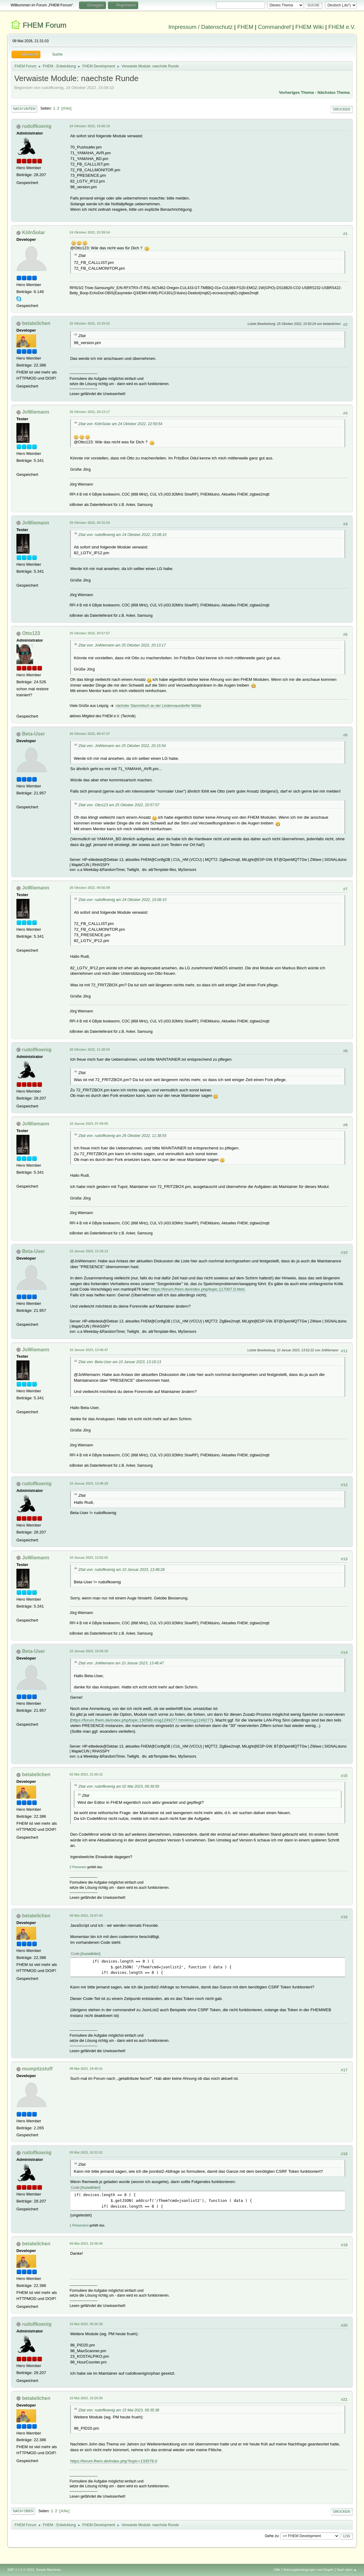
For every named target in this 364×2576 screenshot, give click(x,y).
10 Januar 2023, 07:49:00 (89, 1123)
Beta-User (33, 733)
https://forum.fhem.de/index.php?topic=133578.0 (113, 2461)
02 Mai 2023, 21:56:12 (86, 1774)
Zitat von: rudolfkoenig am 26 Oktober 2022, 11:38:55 (122, 1136)
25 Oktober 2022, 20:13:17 (90, 412)
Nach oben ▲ (347, 2569)
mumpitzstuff (37, 2068)
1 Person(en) (79, 2225)
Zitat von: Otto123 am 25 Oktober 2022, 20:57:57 (119, 805)
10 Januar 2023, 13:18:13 (89, 1251)
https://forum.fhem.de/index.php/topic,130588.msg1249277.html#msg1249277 (141, 1720)
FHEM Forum (45, 25)
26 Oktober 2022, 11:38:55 (90, 1049)
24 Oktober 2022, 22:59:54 (90, 232)
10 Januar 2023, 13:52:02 (89, 1557)
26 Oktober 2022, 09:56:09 (90, 887)
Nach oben (23, 2511)
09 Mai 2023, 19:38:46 (86, 2243)
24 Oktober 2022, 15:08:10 (90, 126)
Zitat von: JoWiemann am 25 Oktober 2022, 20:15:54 (122, 746)
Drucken (341, 109)
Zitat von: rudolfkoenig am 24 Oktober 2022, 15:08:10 (122, 535)
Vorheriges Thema (296, 92)
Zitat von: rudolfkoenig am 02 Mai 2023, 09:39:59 (118, 1786)
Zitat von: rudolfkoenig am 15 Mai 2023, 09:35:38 (118, 2410)
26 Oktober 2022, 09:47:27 (90, 733)
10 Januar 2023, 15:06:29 (89, 1651)
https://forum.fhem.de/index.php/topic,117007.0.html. (198, 1289)
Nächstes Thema (334, 92)
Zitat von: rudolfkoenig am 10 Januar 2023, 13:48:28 (121, 1570)
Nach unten (24, 109)
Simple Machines (48, 2569)
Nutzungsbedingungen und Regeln (308, 2569)
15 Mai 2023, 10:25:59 (86, 2398)
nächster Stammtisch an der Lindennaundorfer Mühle (158, 706)
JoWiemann (35, 412)
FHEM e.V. (342, 27)
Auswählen (90, 1954)
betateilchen (36, 323)
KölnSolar (33, 232)
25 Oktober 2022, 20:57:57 (90, 633)
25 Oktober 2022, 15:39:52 (90, 323)
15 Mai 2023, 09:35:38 (86, 2324)
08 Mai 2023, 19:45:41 (86, 2068)
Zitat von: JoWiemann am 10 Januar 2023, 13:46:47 (121, 1663)
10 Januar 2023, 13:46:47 (89, 1350)
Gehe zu (271, 2536)
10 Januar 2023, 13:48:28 (89, 1483)
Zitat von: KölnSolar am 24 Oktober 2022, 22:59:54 (120, 424)
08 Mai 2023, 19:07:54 (86, 1915)
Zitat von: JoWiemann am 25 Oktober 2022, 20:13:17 (122, 645)
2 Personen (78, 1867)
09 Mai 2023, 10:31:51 (86, 2152)
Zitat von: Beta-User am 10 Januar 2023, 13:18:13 (119, 1362)
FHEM (245, 27)
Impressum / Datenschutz (200, 27)
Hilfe (277, 2569)
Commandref (274, 27)
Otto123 (31, 633)
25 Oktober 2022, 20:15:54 (90, 522)
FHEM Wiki (309, 27)
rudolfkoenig (36, 126)
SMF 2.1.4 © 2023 (20, 2569)
